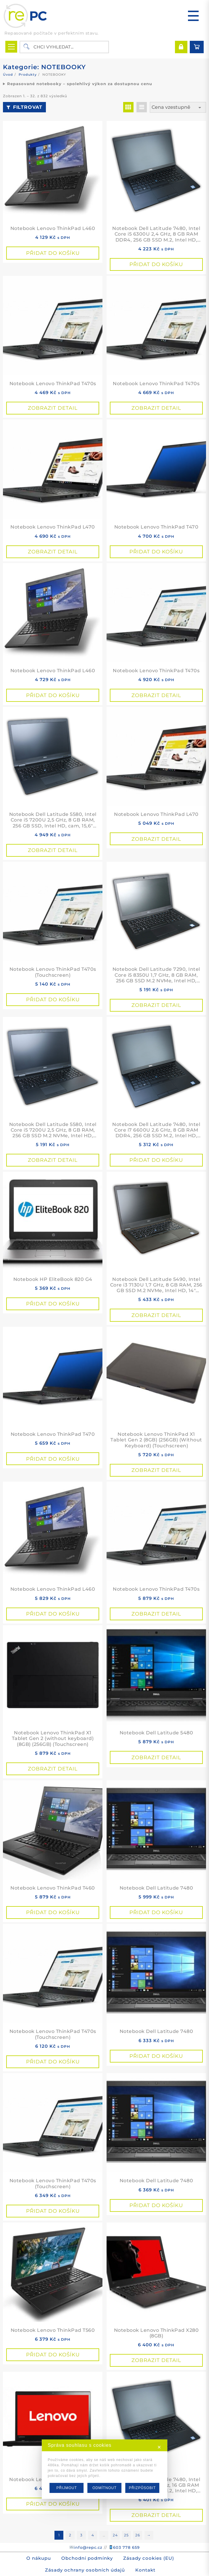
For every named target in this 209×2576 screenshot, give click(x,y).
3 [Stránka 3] (81, 2535)
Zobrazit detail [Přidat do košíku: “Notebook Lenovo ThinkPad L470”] (53, 552)
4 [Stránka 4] (92, 2535)
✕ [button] (159, 2447)
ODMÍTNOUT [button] (104, 2488)
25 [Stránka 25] (126, 2535)
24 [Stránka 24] (115, 2535)
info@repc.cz (88, 2547)
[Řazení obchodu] (178, 107)
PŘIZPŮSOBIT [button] (142, 2488)
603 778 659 (126, 2547)
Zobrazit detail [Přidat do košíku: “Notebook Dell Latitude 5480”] (156, 1757)
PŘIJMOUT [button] (66, 2488)
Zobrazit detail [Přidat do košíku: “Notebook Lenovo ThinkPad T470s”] (53, 408)
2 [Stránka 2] (70, 2535)
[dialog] (104, 2469)
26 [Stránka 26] (137, 2535)
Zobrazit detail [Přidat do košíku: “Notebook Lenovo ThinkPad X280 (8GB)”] (156, 2360)
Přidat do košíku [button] (53, 253)
